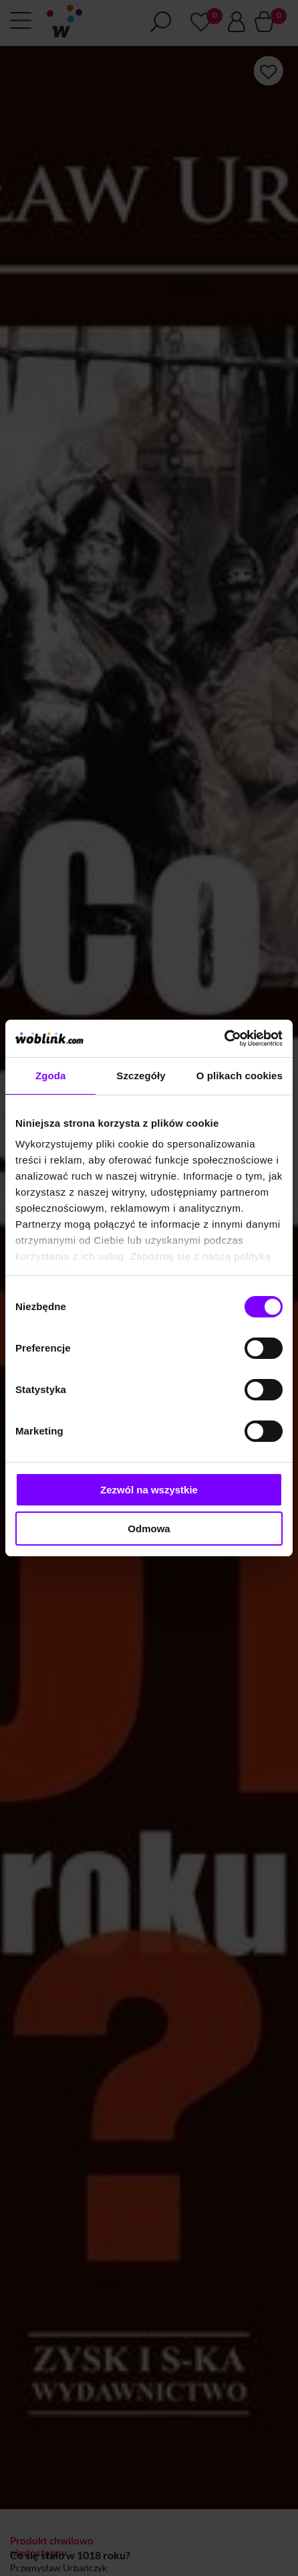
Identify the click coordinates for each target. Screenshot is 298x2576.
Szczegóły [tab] (140, 1075)
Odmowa (149, 1528)
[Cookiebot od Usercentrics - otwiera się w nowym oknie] (224, 1038)
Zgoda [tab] (50, 1075)
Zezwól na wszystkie (149, 1489)
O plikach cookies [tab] (239, 1075)
